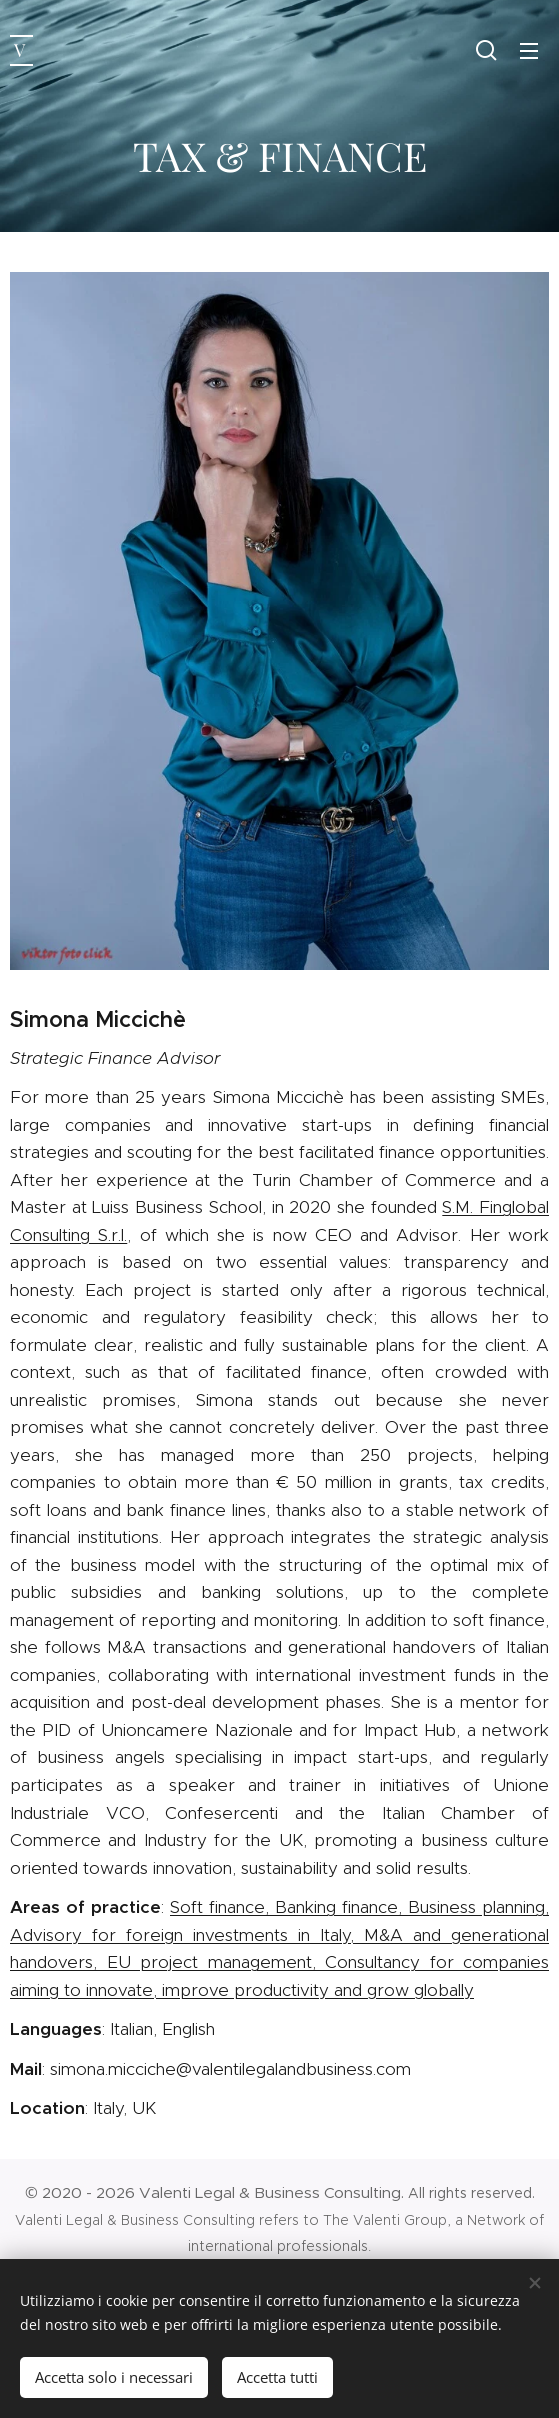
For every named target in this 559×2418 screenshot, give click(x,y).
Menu (529, 51)
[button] (486, 50)
